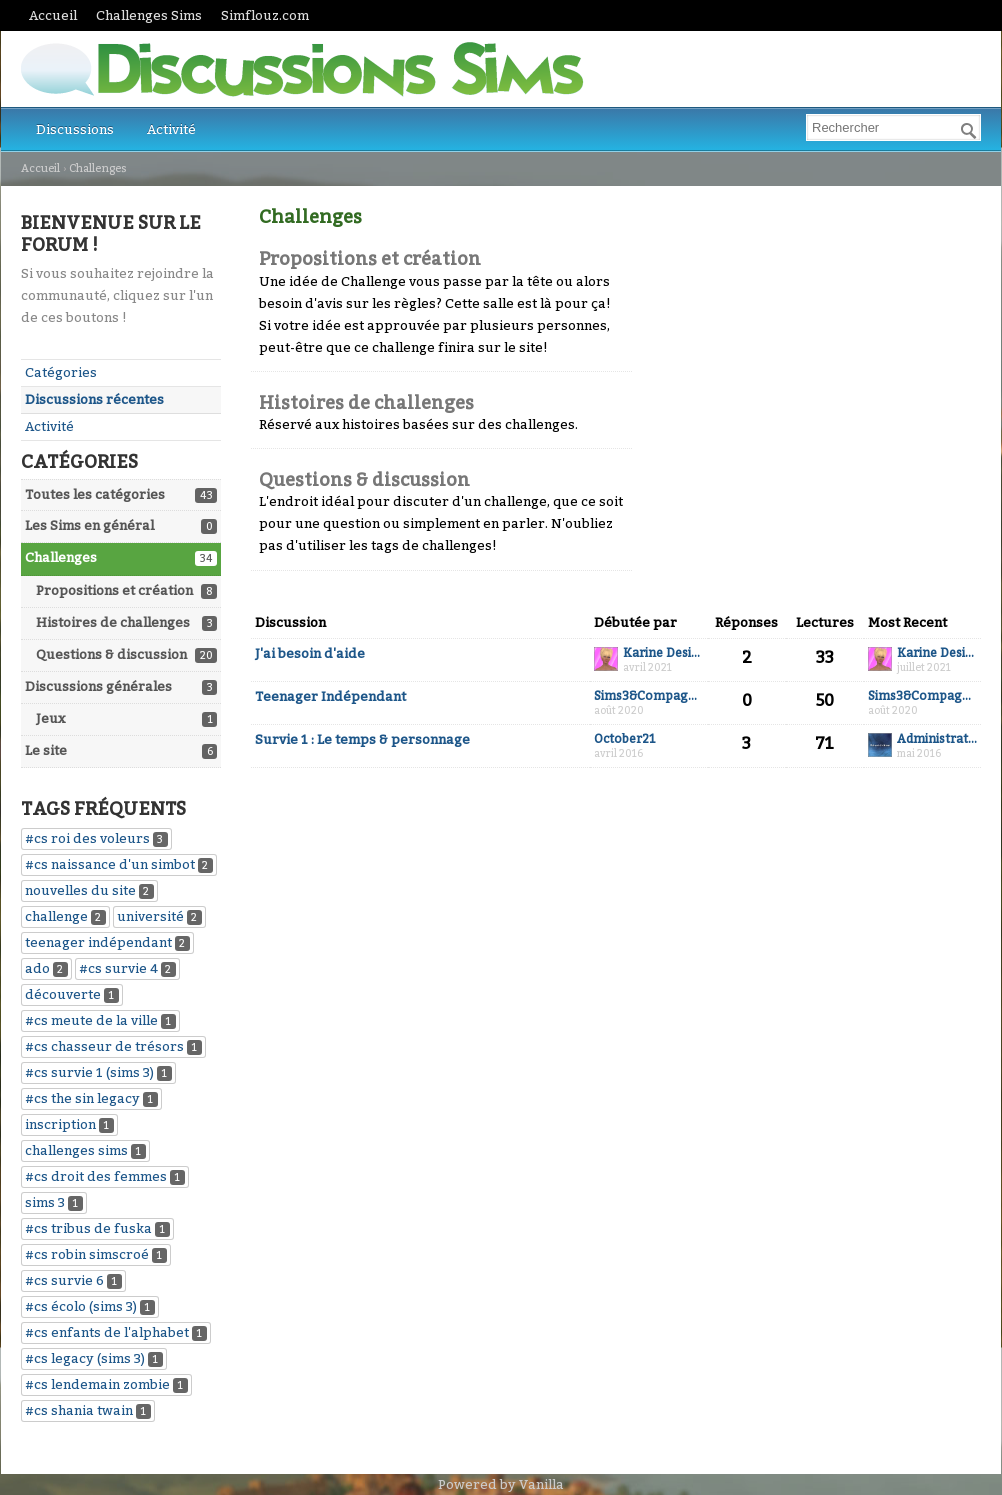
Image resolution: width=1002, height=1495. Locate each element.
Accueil (53, 15)
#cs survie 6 (64, 1280)
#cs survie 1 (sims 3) (89, 1072)
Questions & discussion (111, 654)
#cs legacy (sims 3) (85, 1358)
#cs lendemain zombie (97, 1384)
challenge (56, 916)
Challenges (61, 557)
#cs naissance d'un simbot (110, 864)
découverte (63, 994)
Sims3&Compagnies (649, 696)
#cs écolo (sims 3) (81, 1306)
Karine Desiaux (663, 653)
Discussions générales (98, 686)
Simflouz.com (265, 15)
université (150, 916)
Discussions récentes (94, 399)
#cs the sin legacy (82, 1098)
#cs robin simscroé (87, 1254)
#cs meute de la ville (91, 1020)
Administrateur (937, 739)
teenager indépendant (98, 942)
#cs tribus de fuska (88, 1228)
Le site (46, 750)
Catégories (61, 372)
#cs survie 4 (118, 968)
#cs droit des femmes (96, 1176)
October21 (625, 739)
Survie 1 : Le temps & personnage (362, 739)
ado (37, 968)
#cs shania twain (79, 1410)
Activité (171, 129)
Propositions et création (114, 590)
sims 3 (45, 1202)
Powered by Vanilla (501, 1484)
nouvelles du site (80, 890)
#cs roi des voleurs (87, 838)
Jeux (50, 718)
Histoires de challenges (113, 622)
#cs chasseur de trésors (104, 1046)
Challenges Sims (149, 15)
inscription (60, 1124)
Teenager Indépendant (330, 696)
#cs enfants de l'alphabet (107, 1332)
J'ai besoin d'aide (310, 653)
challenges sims (76, 1150)
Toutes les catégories (95, 494)
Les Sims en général (89, 525)
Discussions (75, 129)
